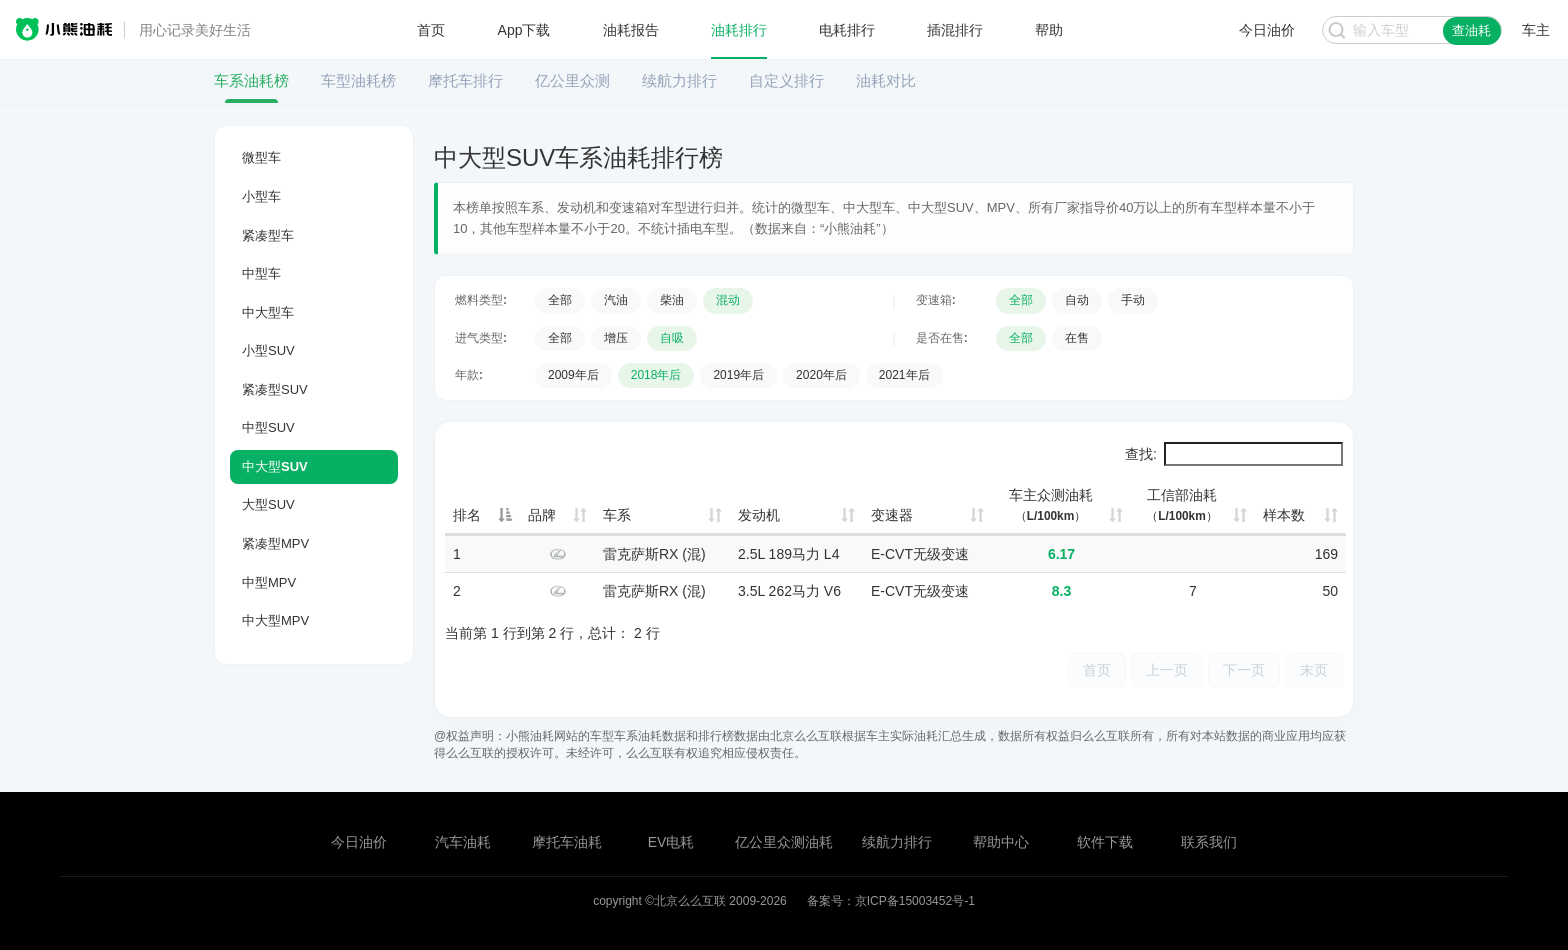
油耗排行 (739, 30)
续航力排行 (679, 80)
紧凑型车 (268, 235)
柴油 (672, 300)
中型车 (261, 273)
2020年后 (821, 375)
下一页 (1244, 669)
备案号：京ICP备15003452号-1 (891, 901)
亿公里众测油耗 (784, 842)
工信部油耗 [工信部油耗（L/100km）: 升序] (1182, 505)
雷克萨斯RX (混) (654, 554)
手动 (1133, 300)
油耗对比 (886, 80)
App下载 (524, 30)
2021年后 (904, 375)
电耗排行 (847, 30)
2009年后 (573, 375)
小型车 (261, 196)
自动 (1077, 300)
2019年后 (738, 375)
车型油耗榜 (358, 80)
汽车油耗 (463, 842)
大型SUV (268, 504)
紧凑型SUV (275, 389)
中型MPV (269, 582)
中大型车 (268, 312)
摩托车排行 (465, 80)
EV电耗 (671, 842)
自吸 (672, 338)
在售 (1077, 338)
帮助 (1049, 30)
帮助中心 (1001, 842)
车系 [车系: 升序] (617, 515)
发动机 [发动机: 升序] (759, 515)
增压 (616, 338)
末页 (1314, 669)
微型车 (261, 157)
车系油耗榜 (251, 80)
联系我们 (1209, 842)
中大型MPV (275, 620)
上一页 (1167, 669)
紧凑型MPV (275, 543)
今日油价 (359, 842)
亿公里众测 (572, 80)
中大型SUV (275, 466)
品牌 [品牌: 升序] (542, 515)
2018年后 (656, 375)
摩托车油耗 (567, 842)
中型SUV (268, 427)
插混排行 (955, 30)
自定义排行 (786, 80)
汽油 (616, 300)
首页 (431, 30)
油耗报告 (631, 30)
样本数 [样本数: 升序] (1284, 515)
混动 (728, 300)
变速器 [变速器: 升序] (892, 515)
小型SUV (268, 350)
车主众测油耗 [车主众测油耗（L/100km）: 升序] (1051, 505)
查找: (1234, 454)
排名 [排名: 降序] (467, 515)
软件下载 (1105, 842)
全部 (560, 300)
